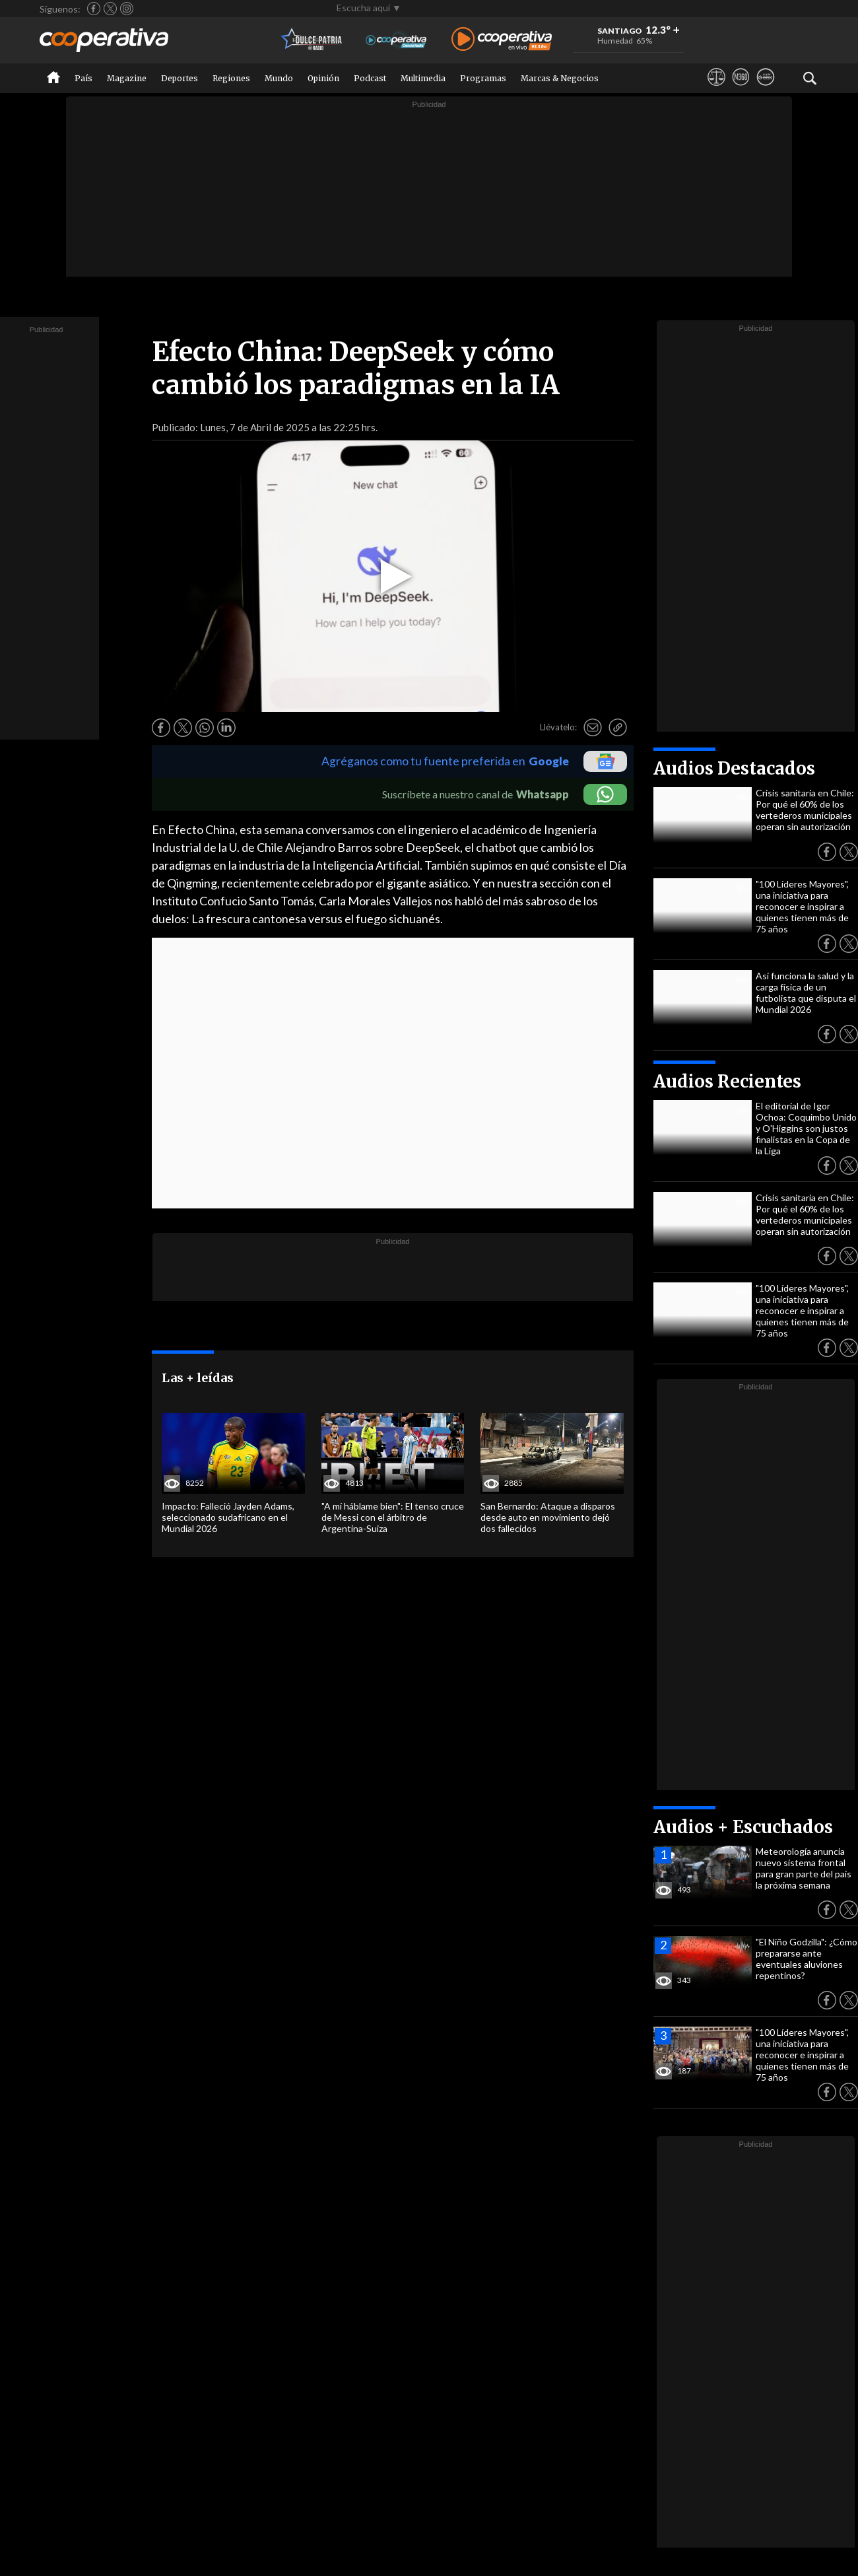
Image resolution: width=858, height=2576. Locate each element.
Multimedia (423, 78)
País (83, 78)
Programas (483, 78)
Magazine (127, 78)
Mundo (279, 78)
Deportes (179, 78)
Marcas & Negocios (560, 78)
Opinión (323, 78)
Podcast (370, 78)
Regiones (231, 78)
